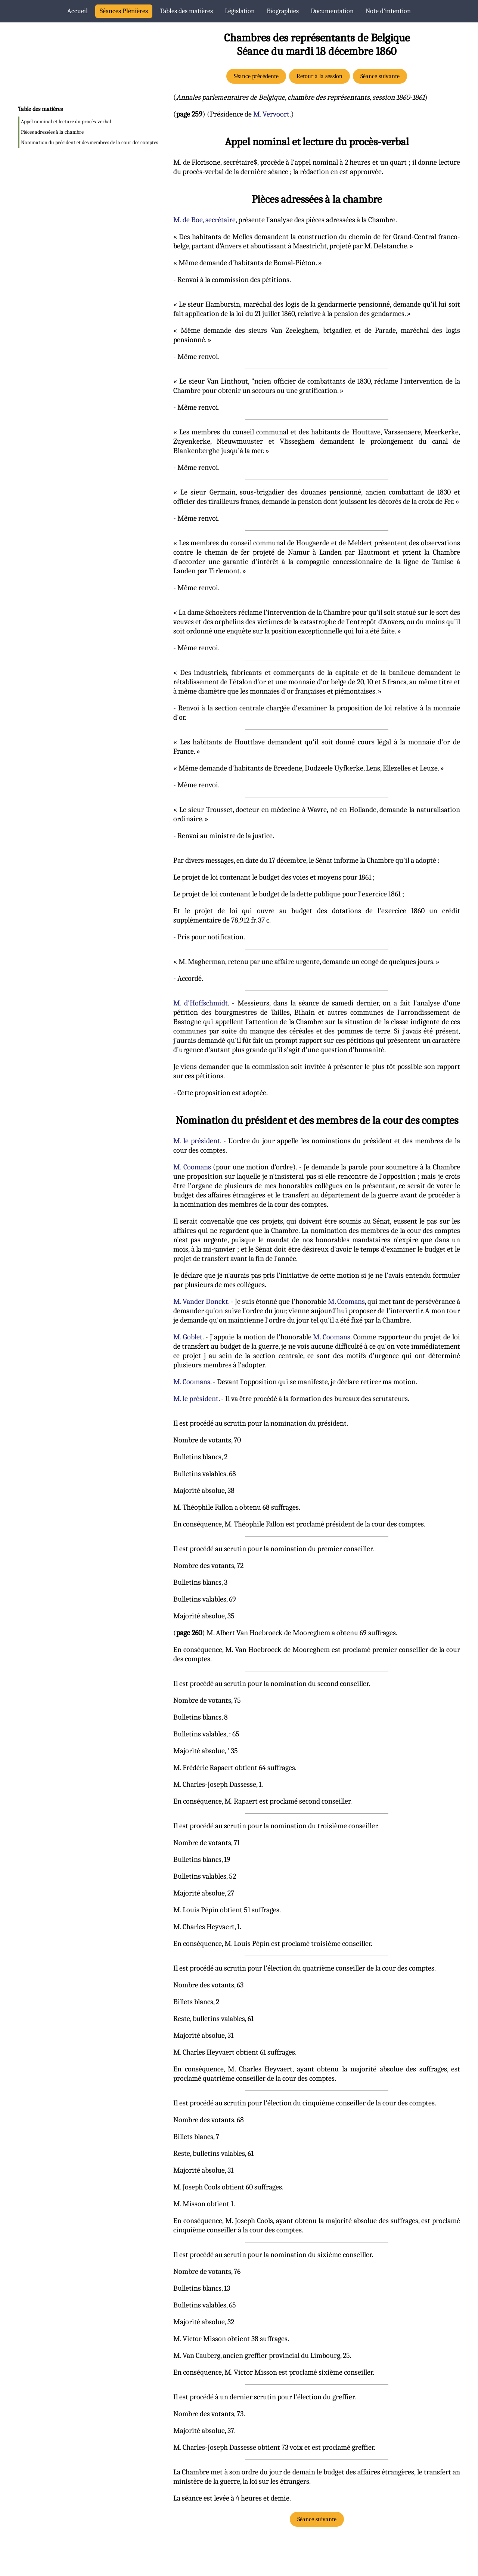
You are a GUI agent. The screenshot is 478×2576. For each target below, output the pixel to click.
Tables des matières (186, 11)
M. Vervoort (271, 114)
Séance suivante (380, 76)
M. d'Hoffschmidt (200, 1003)
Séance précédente (256, 76)
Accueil (77, 11)
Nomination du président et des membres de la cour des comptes (89, 142)
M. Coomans (192, 1167)
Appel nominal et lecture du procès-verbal (66, 121)
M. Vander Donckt (200, 1301)
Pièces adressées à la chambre (52, 132)
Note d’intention (388, 11)
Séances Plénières (124, 11)
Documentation (332, 11)
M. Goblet (187, 1337)
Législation (240, 11)
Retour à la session (319, 76)
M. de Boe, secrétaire (204, 220)
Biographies (283, 11)
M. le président (196, 1141)
